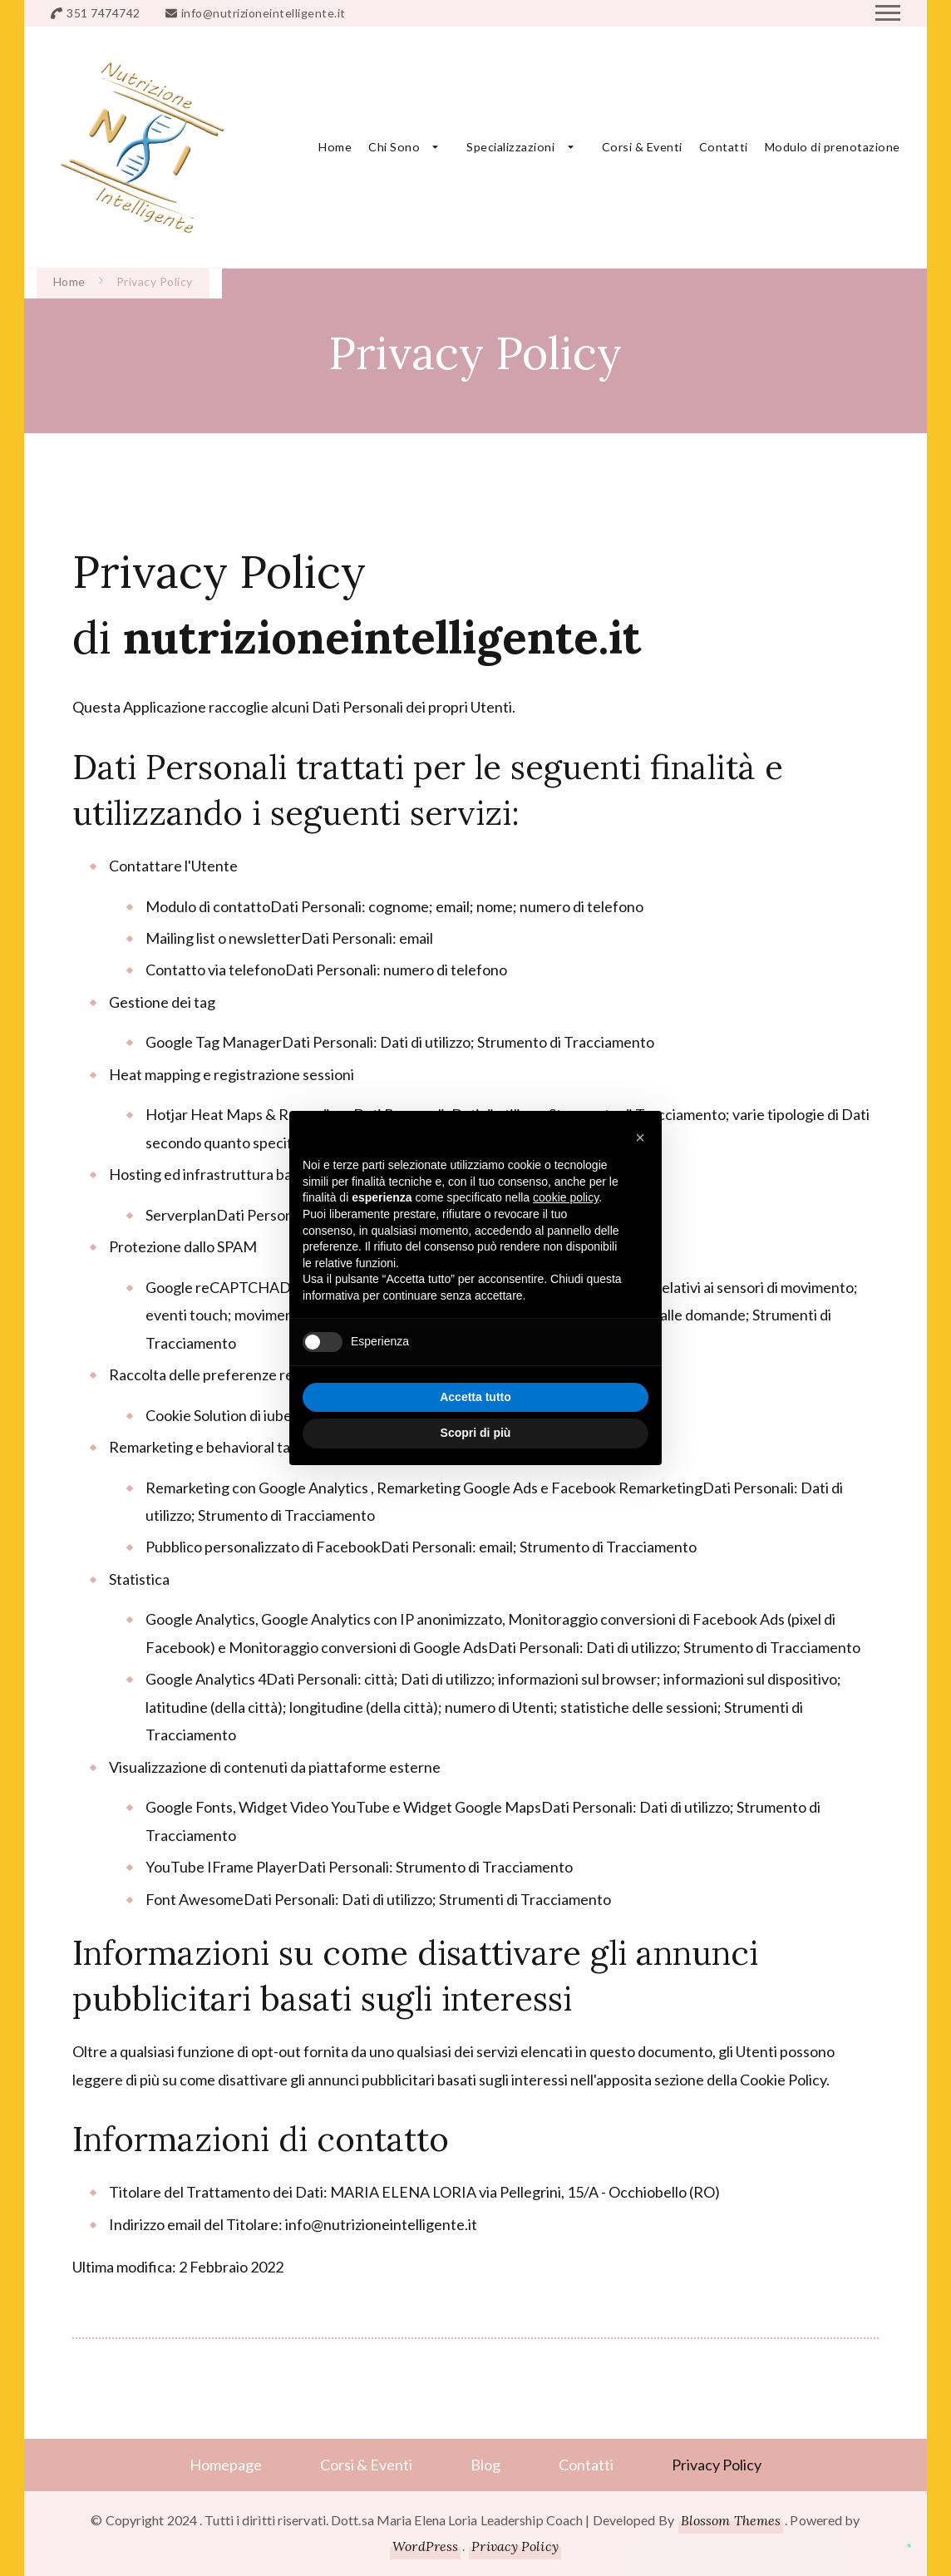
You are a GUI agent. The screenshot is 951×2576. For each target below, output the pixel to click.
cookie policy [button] (566, 1197)
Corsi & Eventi (642, 147)
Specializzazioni (510, 147)
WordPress (425, 2546)
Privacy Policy (716, 2464)
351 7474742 (103, 13)
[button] (640, 1137)
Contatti (723, 147)
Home (335, 147)
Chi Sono (394, 147)
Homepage (226, 2464)
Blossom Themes (731, 2520)
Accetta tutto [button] (475, 1397)
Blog (485, 2464)
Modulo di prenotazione (832, 147)
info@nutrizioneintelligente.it (263, 13)
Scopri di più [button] (476, 1432)
